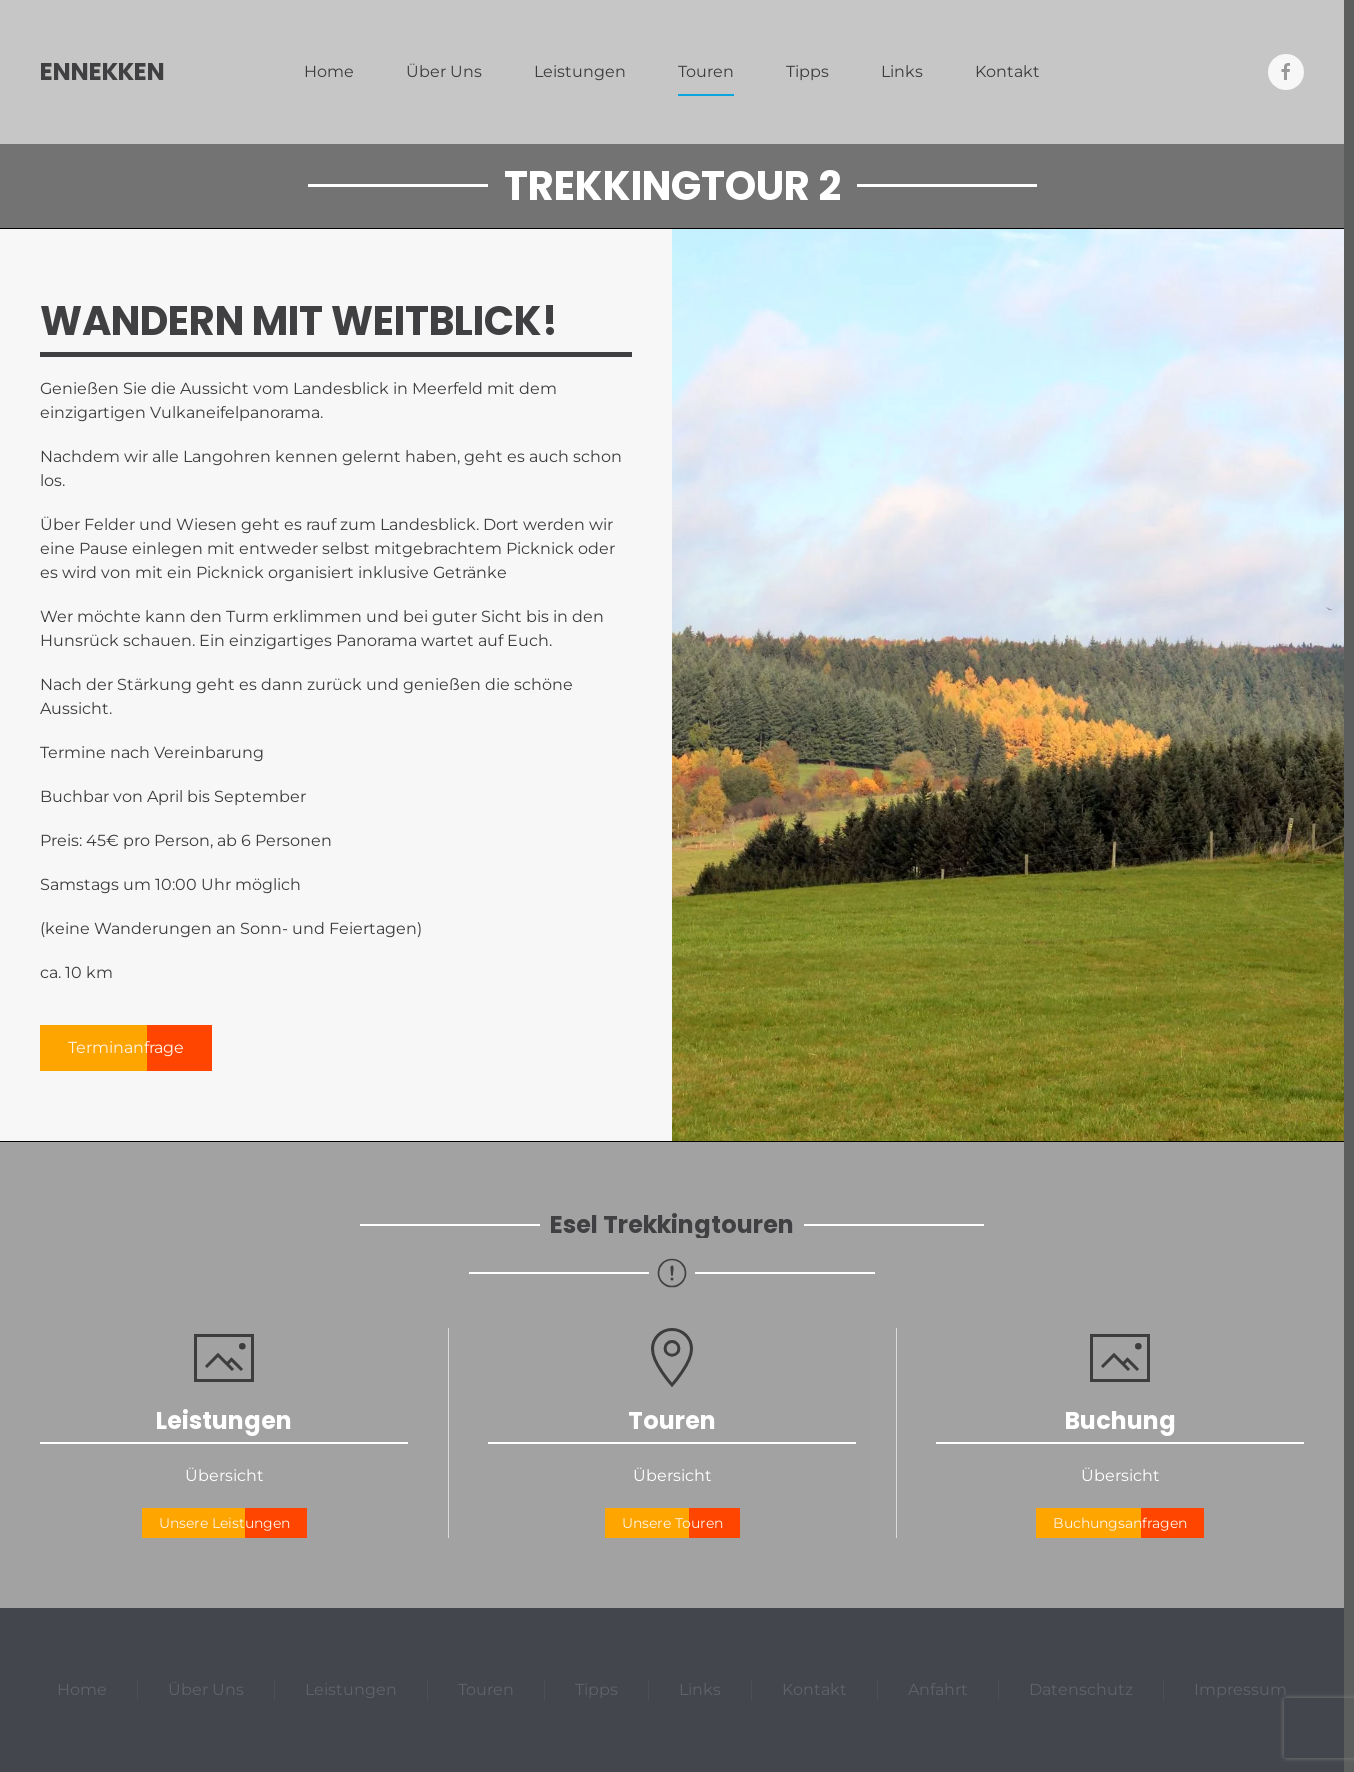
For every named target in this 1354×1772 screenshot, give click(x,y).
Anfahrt (938, 1689)
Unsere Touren (672, 1523)
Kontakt (814, 1689)
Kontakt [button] (1007, 71)
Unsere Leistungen (224, 1523)
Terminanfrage (126, 1047)
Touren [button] (706, 71)
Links (902, 71)
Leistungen (580, 71)
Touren (486, 1689)
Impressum (1240, 1689)
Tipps (807, 71)
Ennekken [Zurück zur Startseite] (102, 71)
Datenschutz (1081, 1689)
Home (329, 71)
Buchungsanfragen (1120, 1523)
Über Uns (444, 71)
